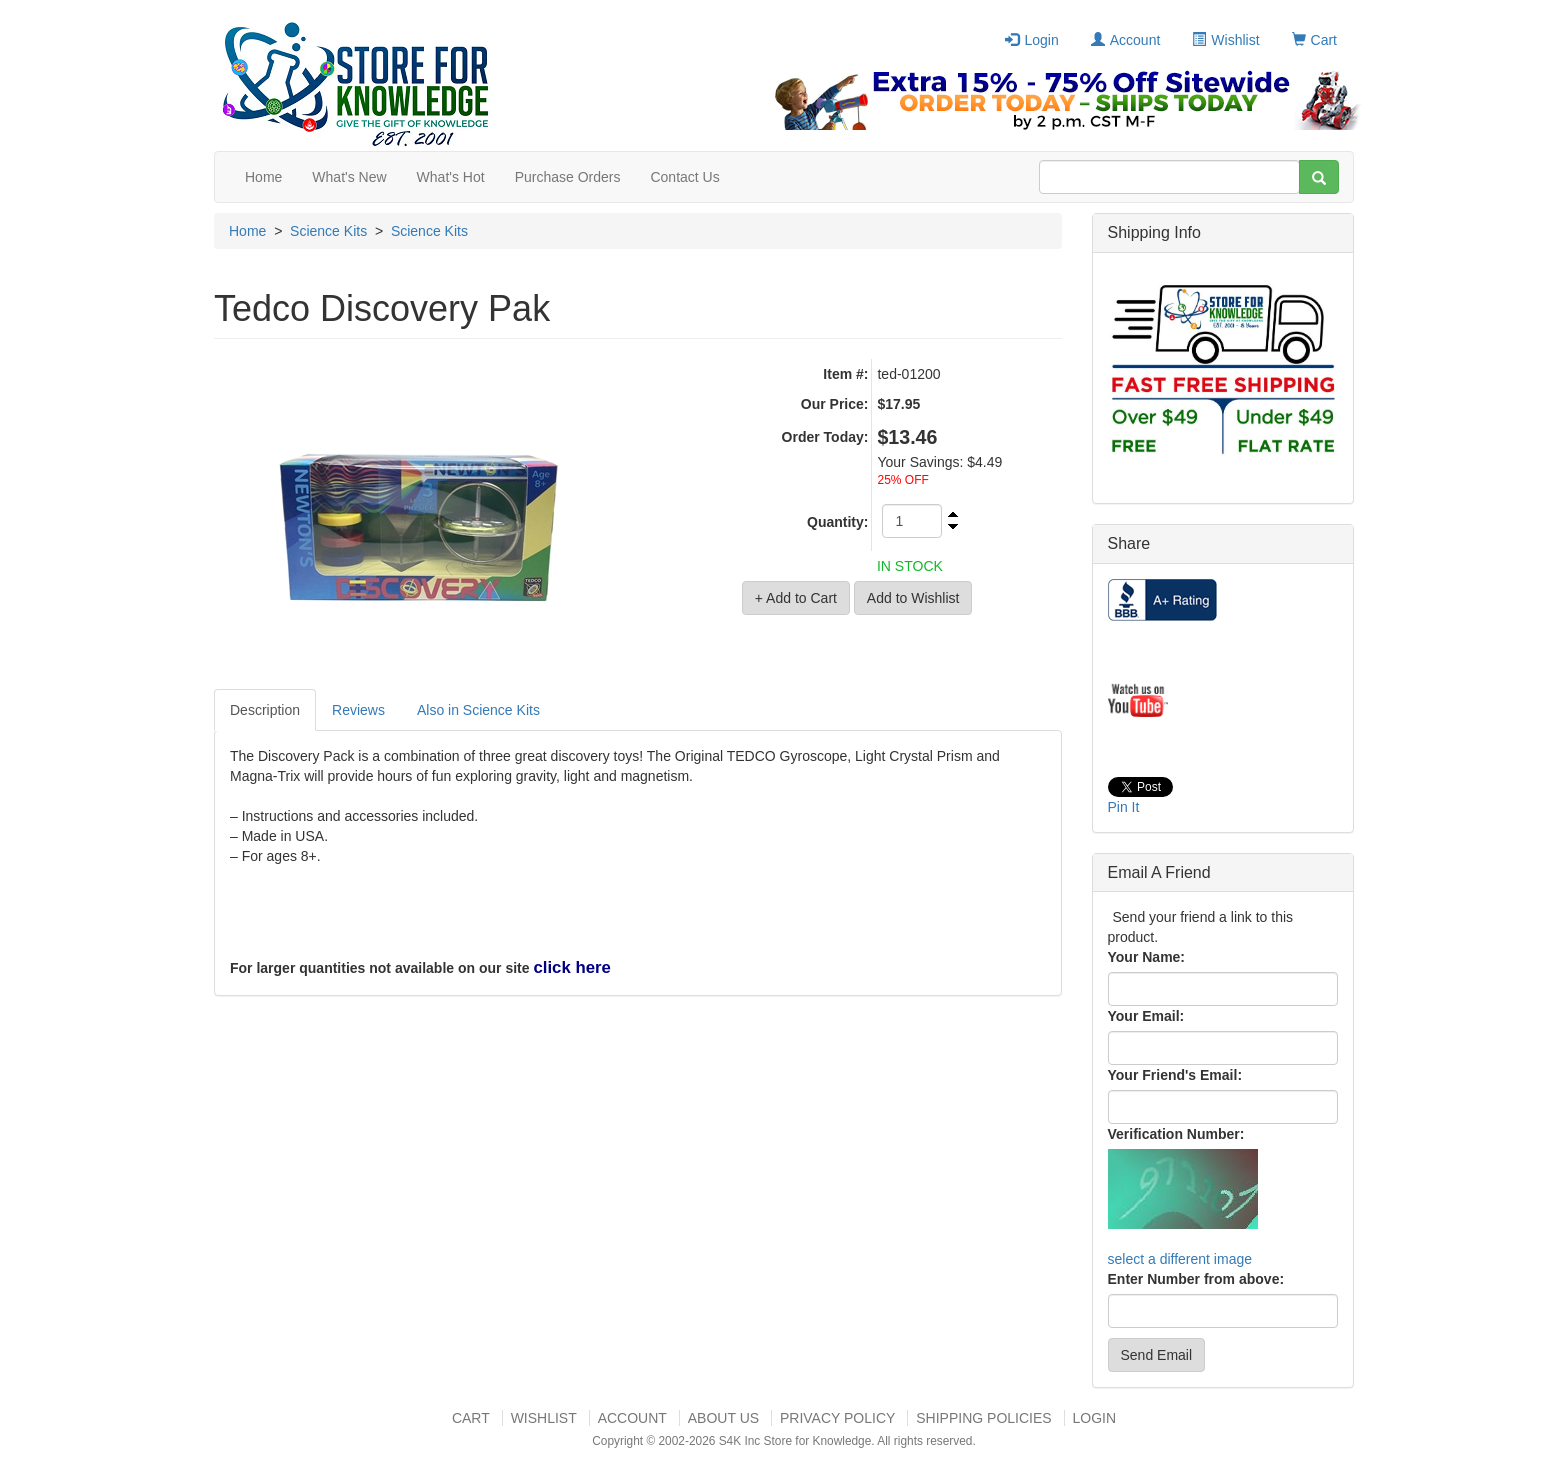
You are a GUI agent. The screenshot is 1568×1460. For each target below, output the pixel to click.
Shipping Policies (983, 1418)
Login (1031, 40)
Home (263, 177)
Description (265, 710)
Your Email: (1146, 1016)
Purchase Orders (568, 177)
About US (723, 1418)
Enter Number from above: (1196, 1279)
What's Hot (451, 177)
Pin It (1124, 807)
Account (1126, 40)
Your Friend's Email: (1175, 1075)
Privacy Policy (837, 1418)
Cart (1314, 40)
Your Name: (1147, 957)
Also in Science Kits (478, 710)
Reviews (358, 710)
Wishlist (1225, 40)
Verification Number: (1176, 1134)
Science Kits (328, 231)
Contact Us (684, 177)
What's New (349, 177)
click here (571, 967)
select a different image (1180, 1259)
